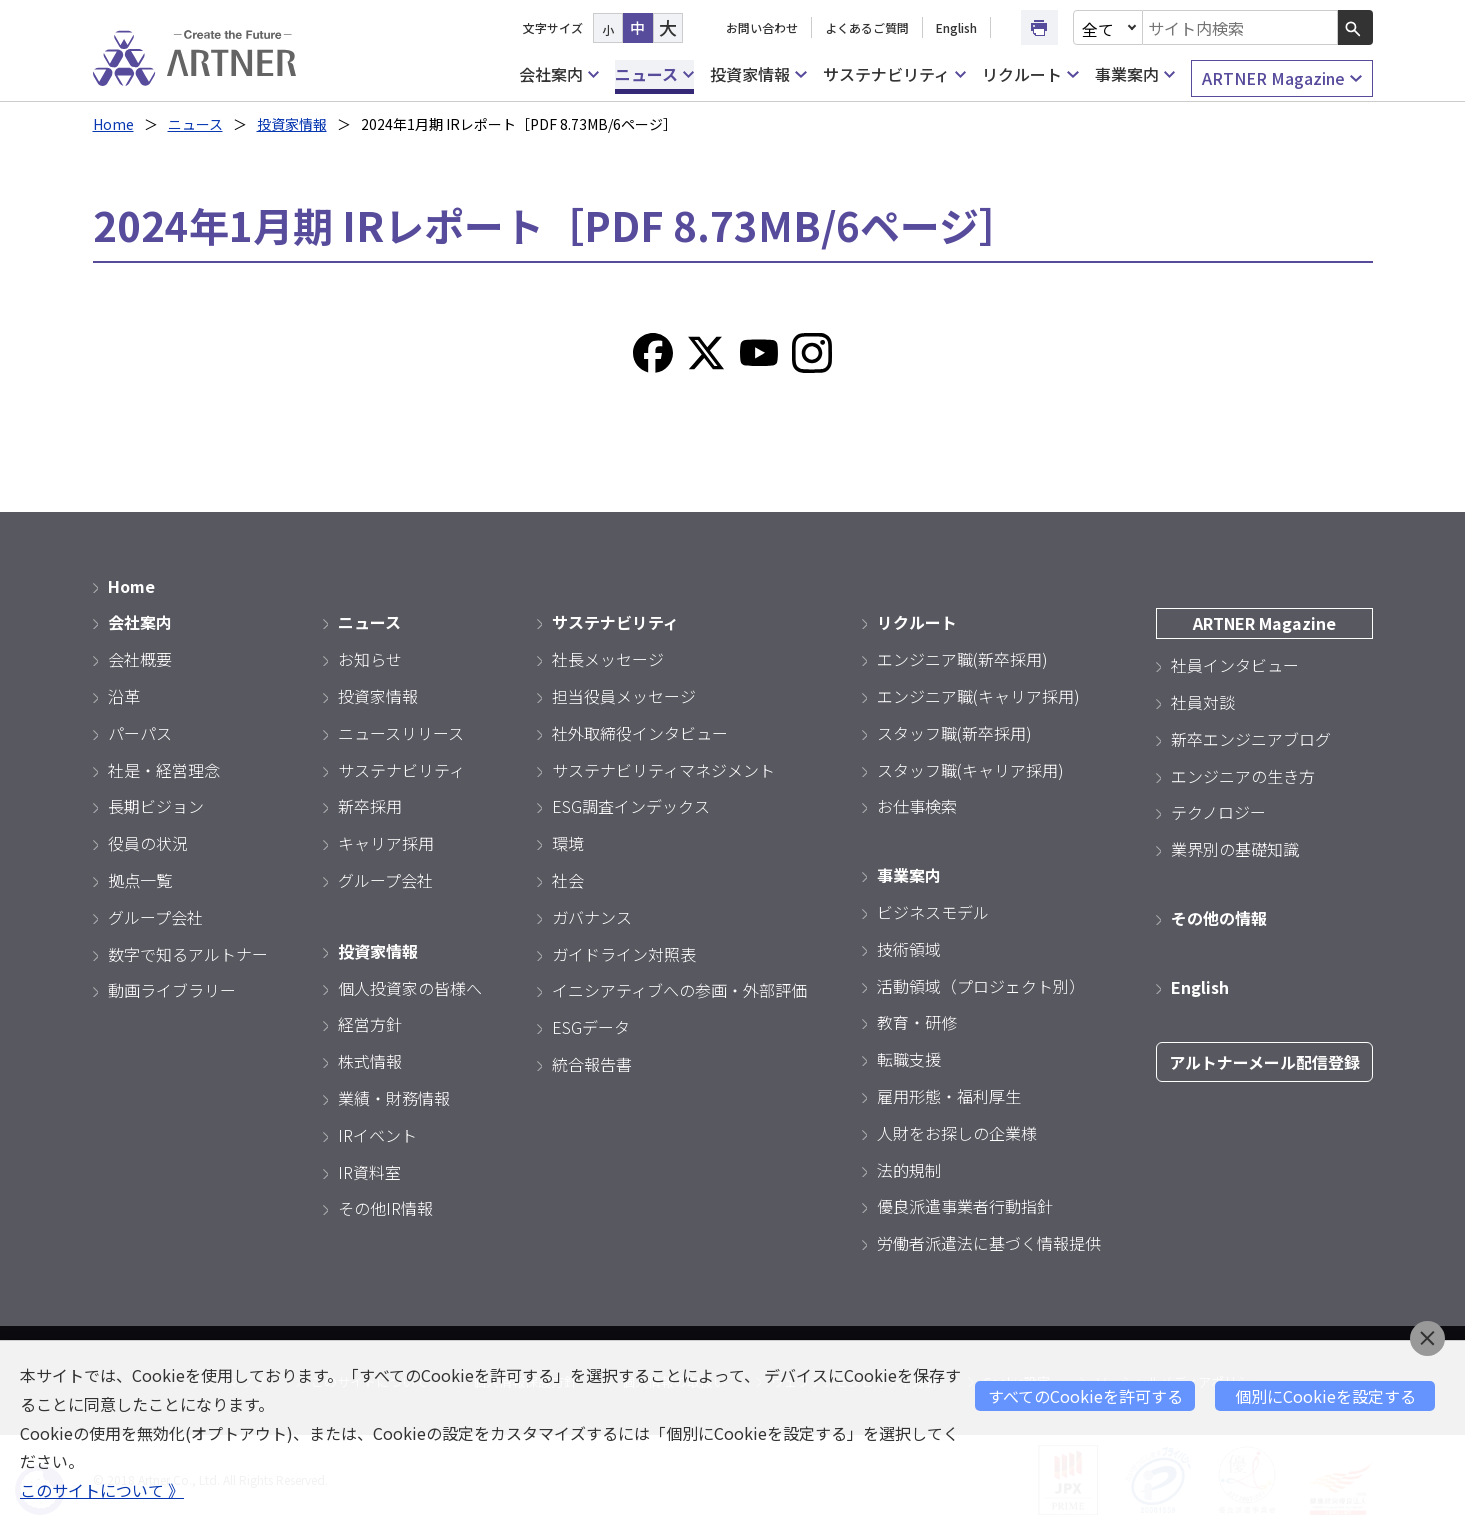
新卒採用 (370, 806)
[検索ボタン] (1355, 27)
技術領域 (909, 949)
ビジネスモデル (933, 912)
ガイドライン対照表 (624, 954)
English (956, 27)
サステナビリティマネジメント (663, 770)
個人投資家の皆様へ (410, 988)
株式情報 (370, 1061)
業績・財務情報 (394, 1098)
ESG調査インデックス (631, 806)
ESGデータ (591, 1027)
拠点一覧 (140, 880)
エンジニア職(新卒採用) (962, 659)
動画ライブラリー (172, 990)
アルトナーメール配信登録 (1264, 1062)
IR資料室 (369, 1172)
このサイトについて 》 (102, 1490)
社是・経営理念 (164, 770)
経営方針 (370, 1024)
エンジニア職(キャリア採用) (978, 696)
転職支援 (909, 1059)
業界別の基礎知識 (1235, 849)
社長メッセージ (608, 659)
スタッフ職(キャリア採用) (970, 770)
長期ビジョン (156, 806)
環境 (568, 843)
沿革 (124, 696)
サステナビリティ (894, 74)
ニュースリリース (401, 733)
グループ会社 (155, 917)
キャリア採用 (386, 843)
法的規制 (909, 1170)
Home (113, 124)
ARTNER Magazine (1281, 78)
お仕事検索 (917, 806)
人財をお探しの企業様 (957, 1133)
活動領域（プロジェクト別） (981, 986)
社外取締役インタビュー (640, 733)
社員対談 (1203, 702)
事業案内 (1135, 74)
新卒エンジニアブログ (1251, 739)
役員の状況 (148, 843)
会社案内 (559, 74)
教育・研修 (917, 1022)
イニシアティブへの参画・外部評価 (679, 990)
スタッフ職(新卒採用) (954, 733)
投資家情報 (758, 74)
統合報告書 (592, 1064)
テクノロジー (1218, 812)
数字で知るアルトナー (188, 954)
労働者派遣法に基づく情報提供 (989, 1243)
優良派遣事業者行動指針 (965, 1206)
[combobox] (1240, 27)
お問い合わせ (762, 27)
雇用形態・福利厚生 (949, 1096)
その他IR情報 (385, 1208)
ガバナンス (592, 917)
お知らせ (370, 659)
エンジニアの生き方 (1243, 776)
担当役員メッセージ (624, 696)
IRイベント (377, 1135)
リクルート (1030, 74)
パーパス (140, 733)
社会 (568, 880)
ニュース (654, 74)
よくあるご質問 (867, 27)
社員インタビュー (1235, 665)
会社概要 (140, 659)
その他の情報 (1219, 918)
